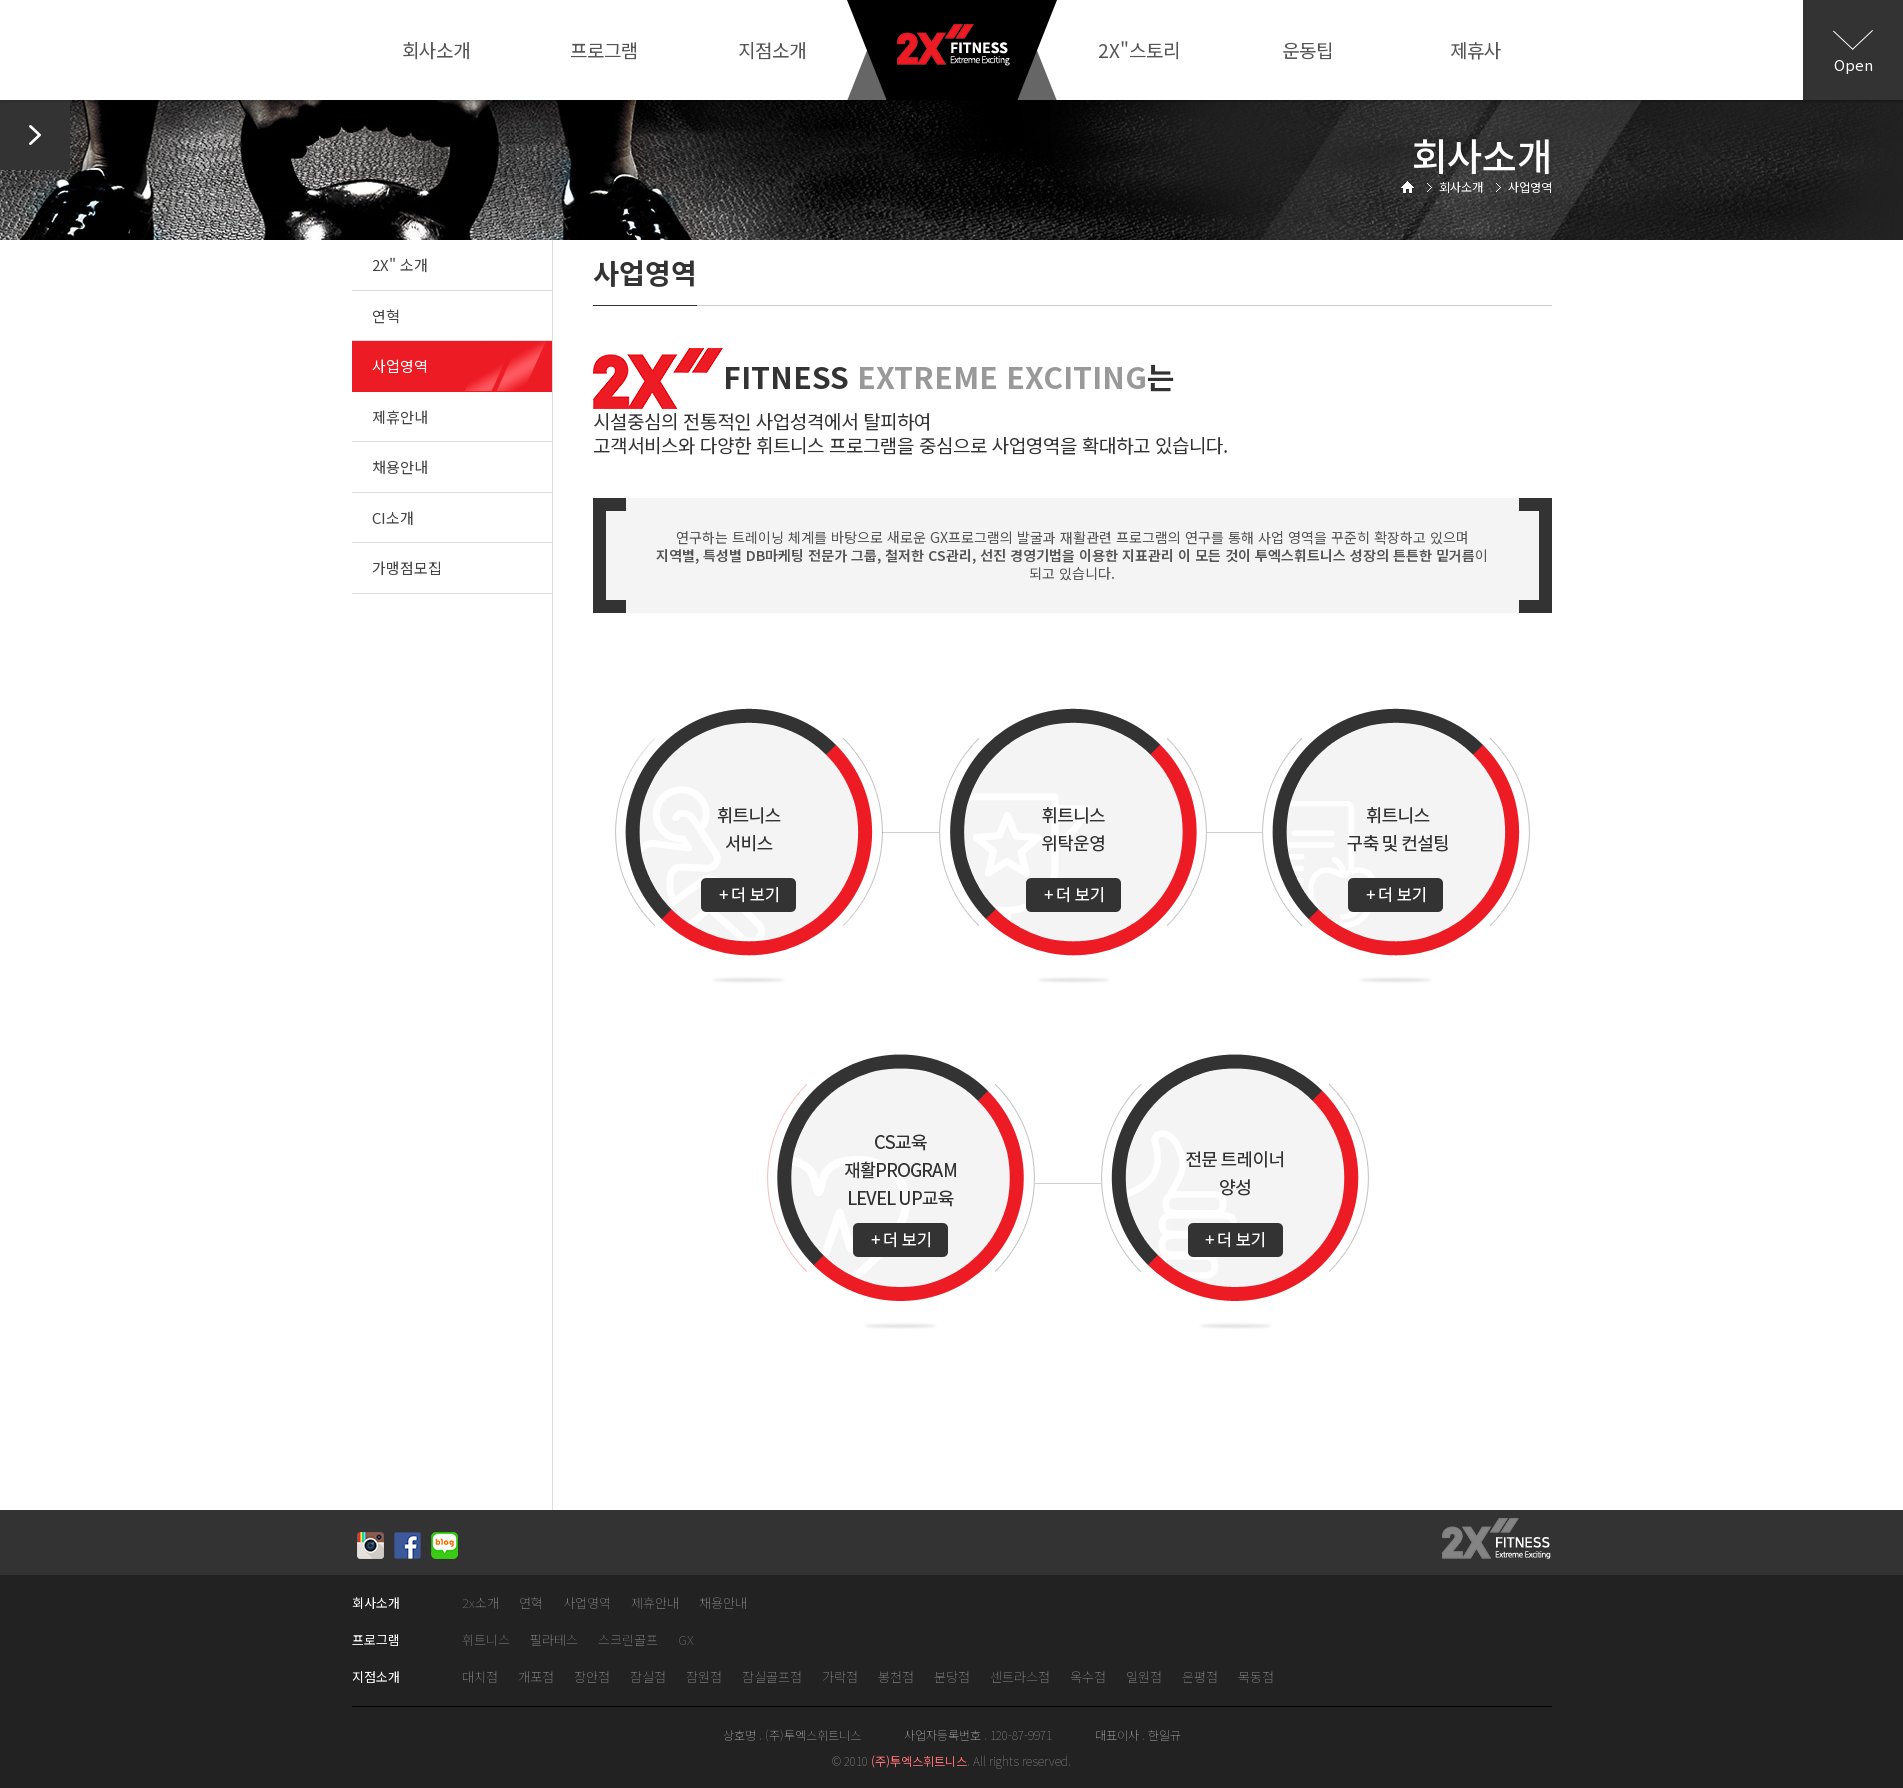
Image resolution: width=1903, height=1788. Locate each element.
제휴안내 (400, 416)
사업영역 (400, 365)
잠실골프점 (772, 1677)
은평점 (1200, 1677)
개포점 (536, 1677)
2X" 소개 (400, 264)
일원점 (1144, 1677)
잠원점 (704, 1677)
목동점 (1256, 1677)
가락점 (840, 1677)
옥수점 (1088, 1677)
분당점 (952, 1677)
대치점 (480, 1677)
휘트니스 (486, 1640)
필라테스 (554, 1640)
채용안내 (400, 466)
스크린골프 (628, 1640)
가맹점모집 (407, 567)
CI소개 (393, 517)
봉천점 (896, 1677)
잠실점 (648, 1677)
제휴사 (1475, 49)
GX (686, 1640)
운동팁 (1307, 49)
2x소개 (480, 1603)
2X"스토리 (1139, 49)
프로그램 (604, 49)
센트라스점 (1020, 1677)
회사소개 (436, 49)
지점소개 (772, 49)
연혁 (386, 315)
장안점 (592, 1677)
